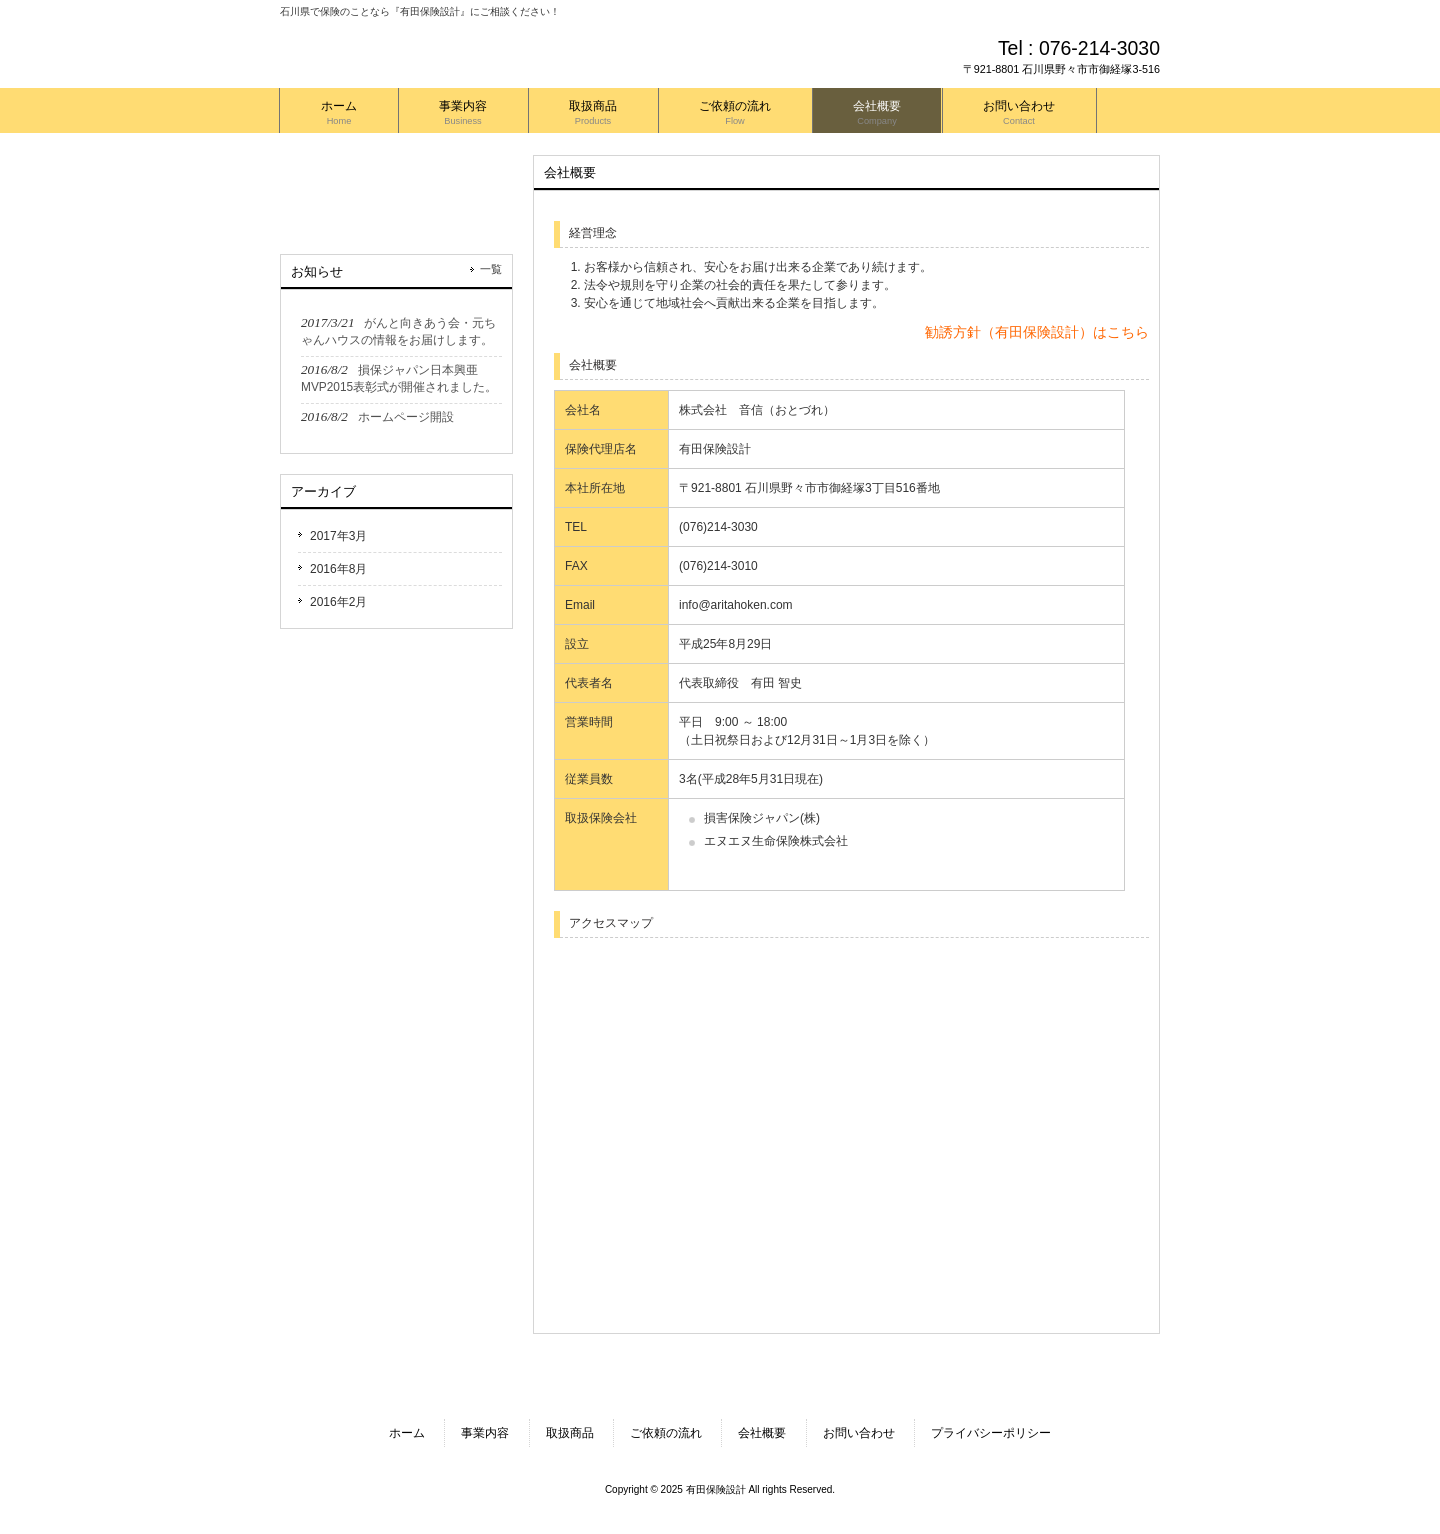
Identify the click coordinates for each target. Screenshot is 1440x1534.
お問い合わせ (859, 1433)
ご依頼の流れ (666, 1433)
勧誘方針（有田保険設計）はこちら (1037, 332)
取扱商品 (570, 1433)
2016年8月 (338, 569)
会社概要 (762, 1433)
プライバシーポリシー (991, 1433)
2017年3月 (338, 536)
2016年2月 (338, 602)
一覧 (491, 269)
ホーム (407, 1433)
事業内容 (485, 1433)
